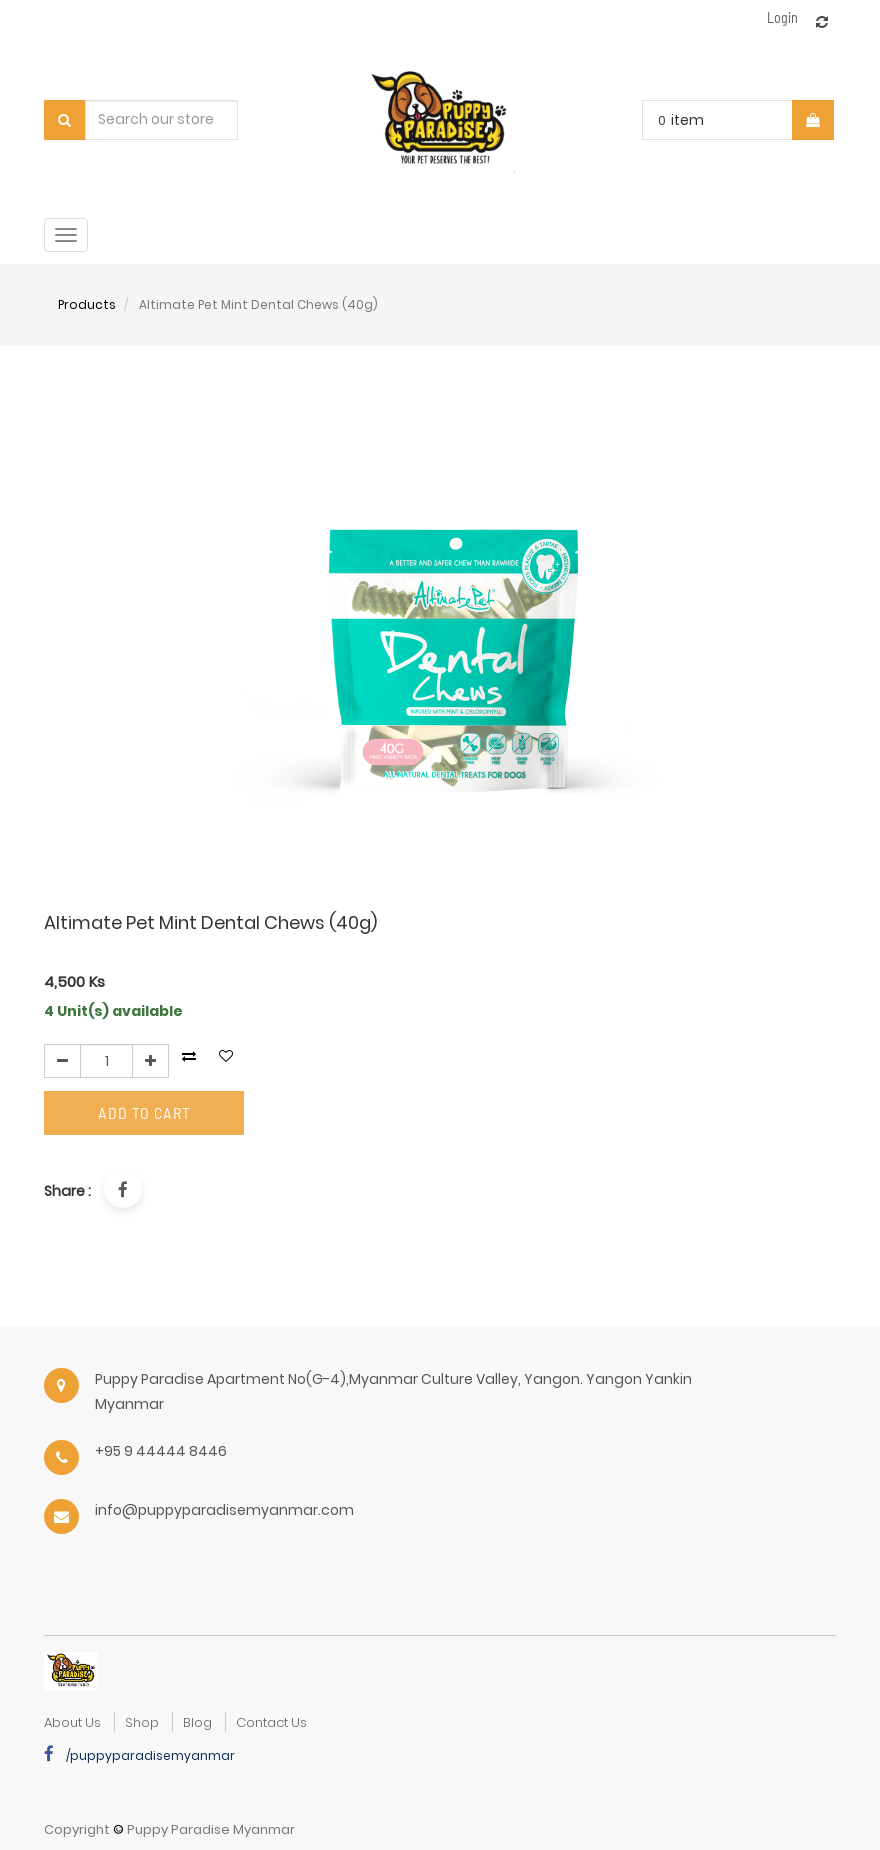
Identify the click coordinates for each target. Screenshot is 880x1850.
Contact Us (271, 1722)
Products (87, 304)
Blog (197, 1722)
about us (72, 1722)
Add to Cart (144, 1112)
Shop (142, 1722)
